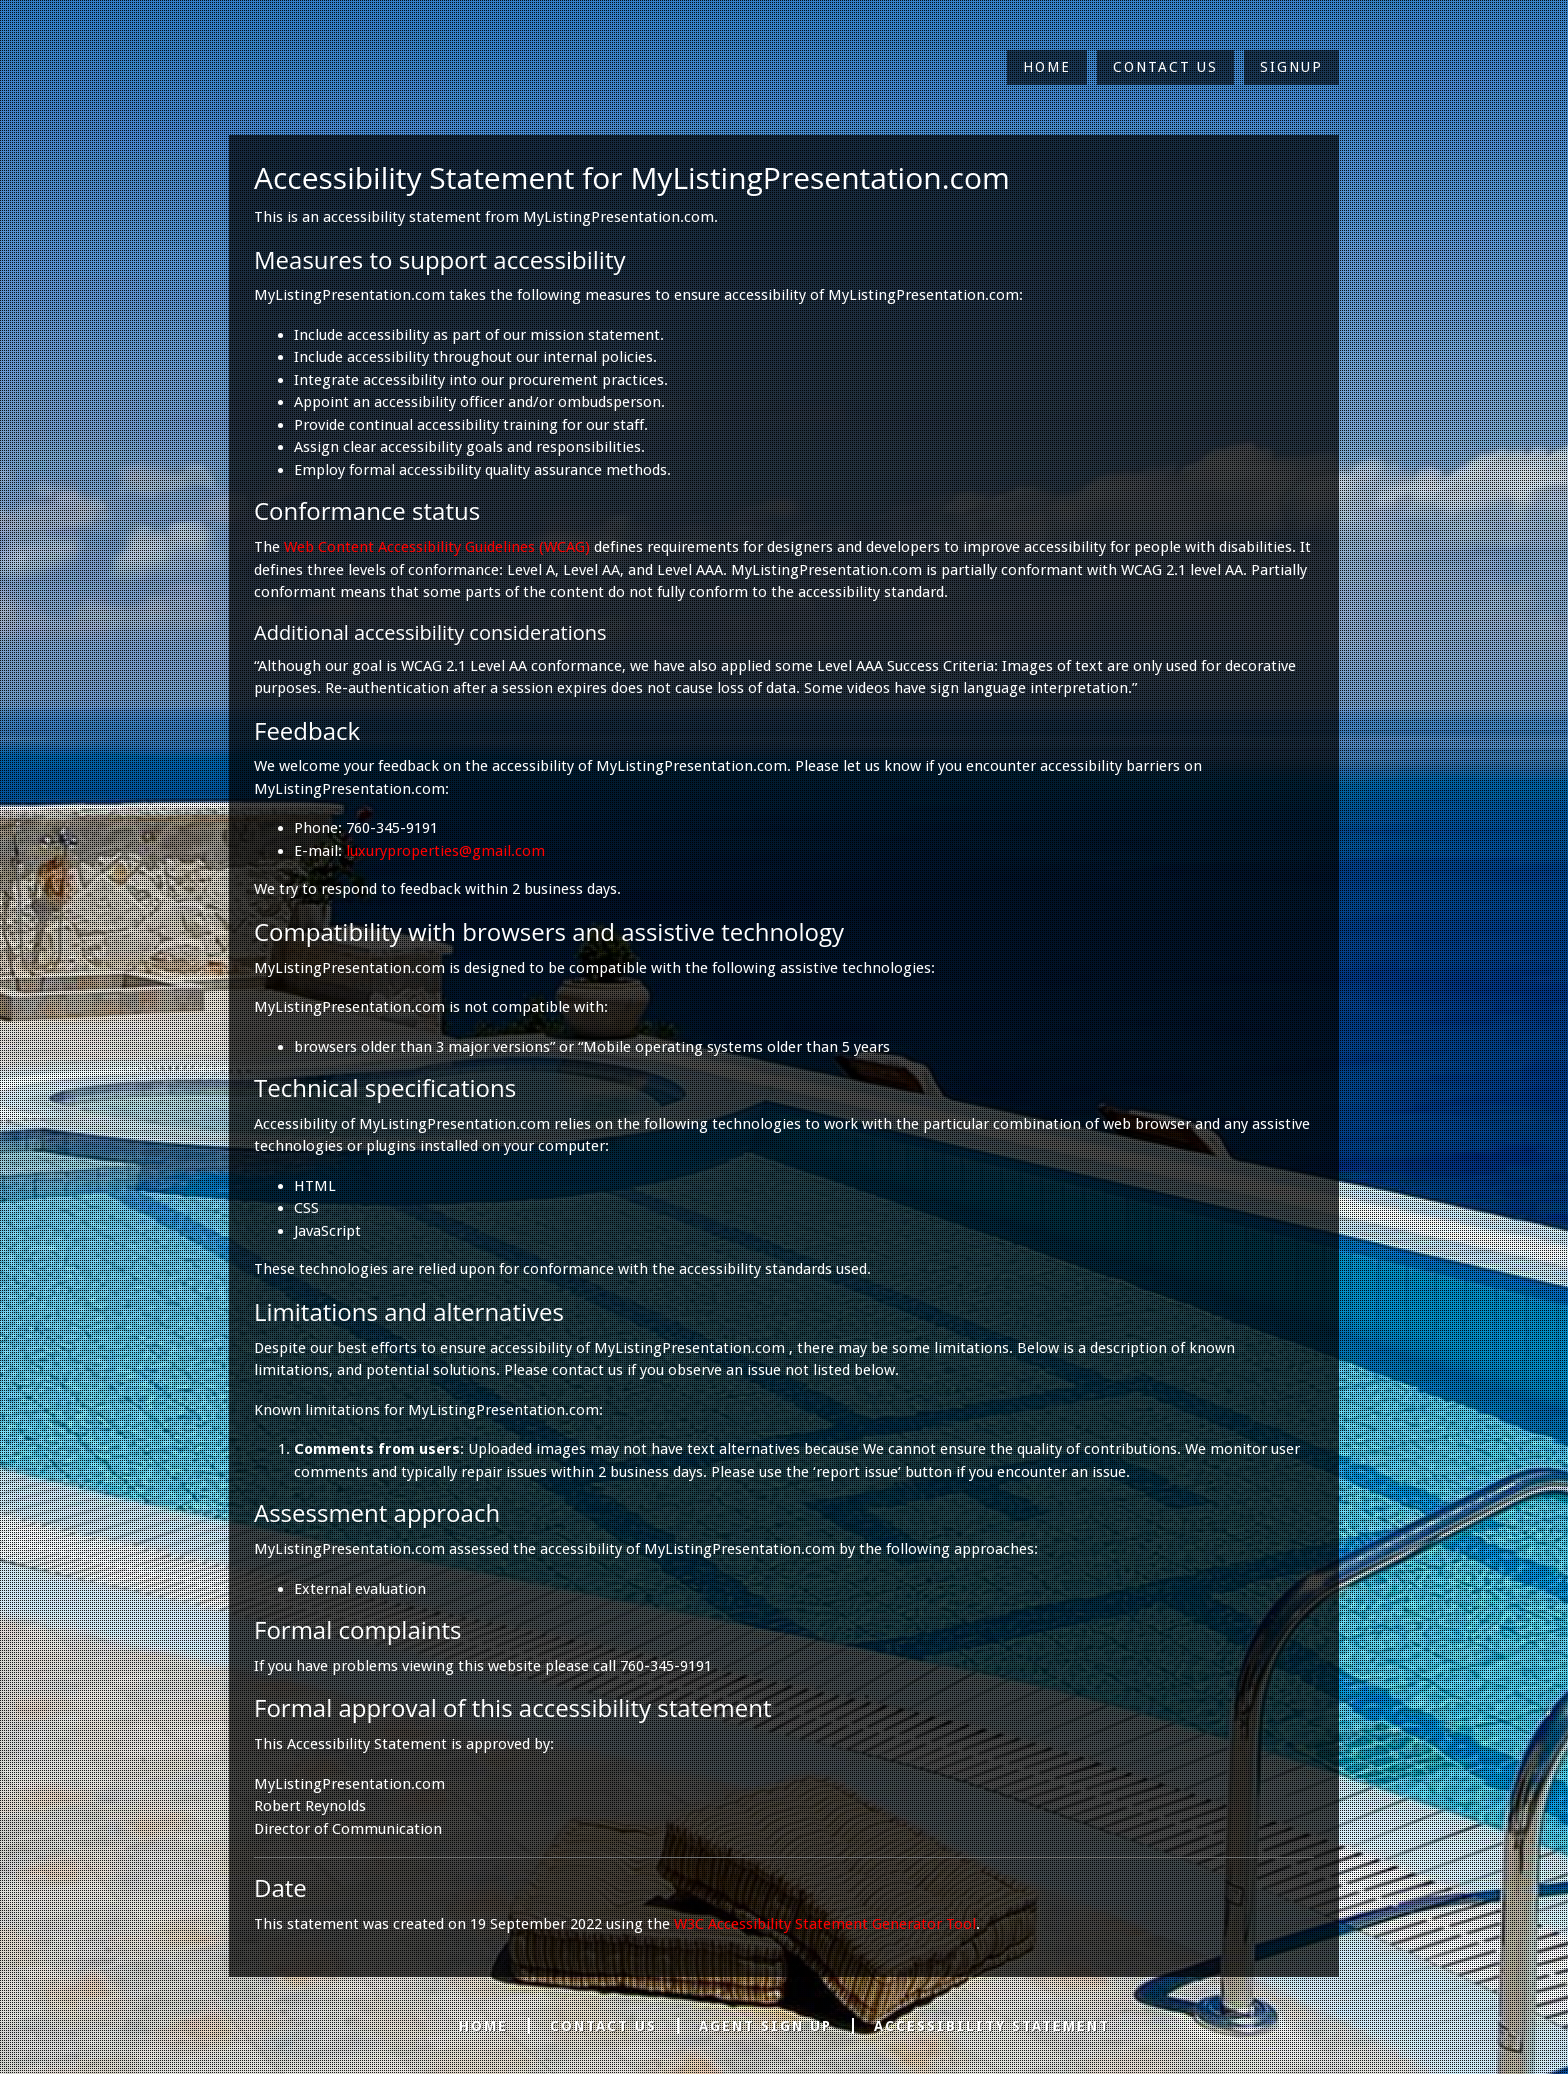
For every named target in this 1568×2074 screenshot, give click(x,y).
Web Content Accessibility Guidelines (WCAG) (437, 547)
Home (1047, 67)
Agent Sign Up (765, 2026)
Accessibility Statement (992, 2026)
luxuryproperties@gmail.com (445, 851)
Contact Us (1165, 67)
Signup (1291, 67)
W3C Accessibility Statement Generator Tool (825, 1924)
